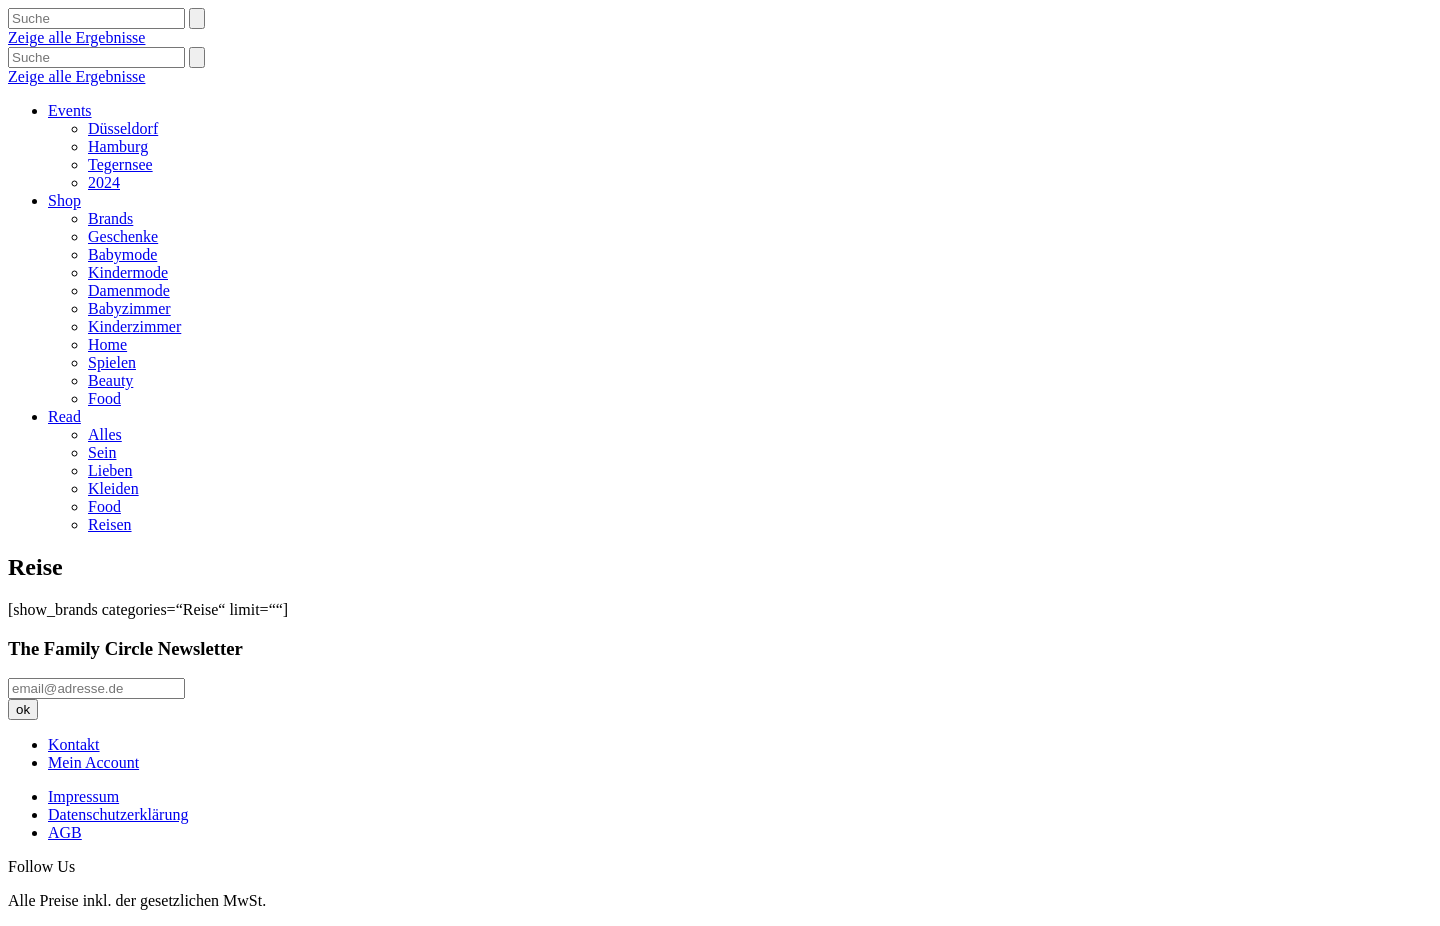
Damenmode (129, 290)
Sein (102, 452)
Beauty (110, 380)
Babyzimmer (129, 308)
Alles (105, 434)
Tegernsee (120, 164)
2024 (104, 182)
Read (64, 416)
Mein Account (93, 762)
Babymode (122, 254)
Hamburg (118, 146)
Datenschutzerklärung (118, 814)
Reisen (110, 524)
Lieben (110, 470)
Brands (110, 218)
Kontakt (74, 744)
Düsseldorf (123, 128)
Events (70, 110)
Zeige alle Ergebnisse (76, 37)
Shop (64, 200)
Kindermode (128, 272)
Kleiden (113, 488)
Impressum (83, 796)
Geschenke (123, 236)
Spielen (112, 362)
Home (107, 344)
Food (104, 398)
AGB (65, 832)
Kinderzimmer (134, 326)
